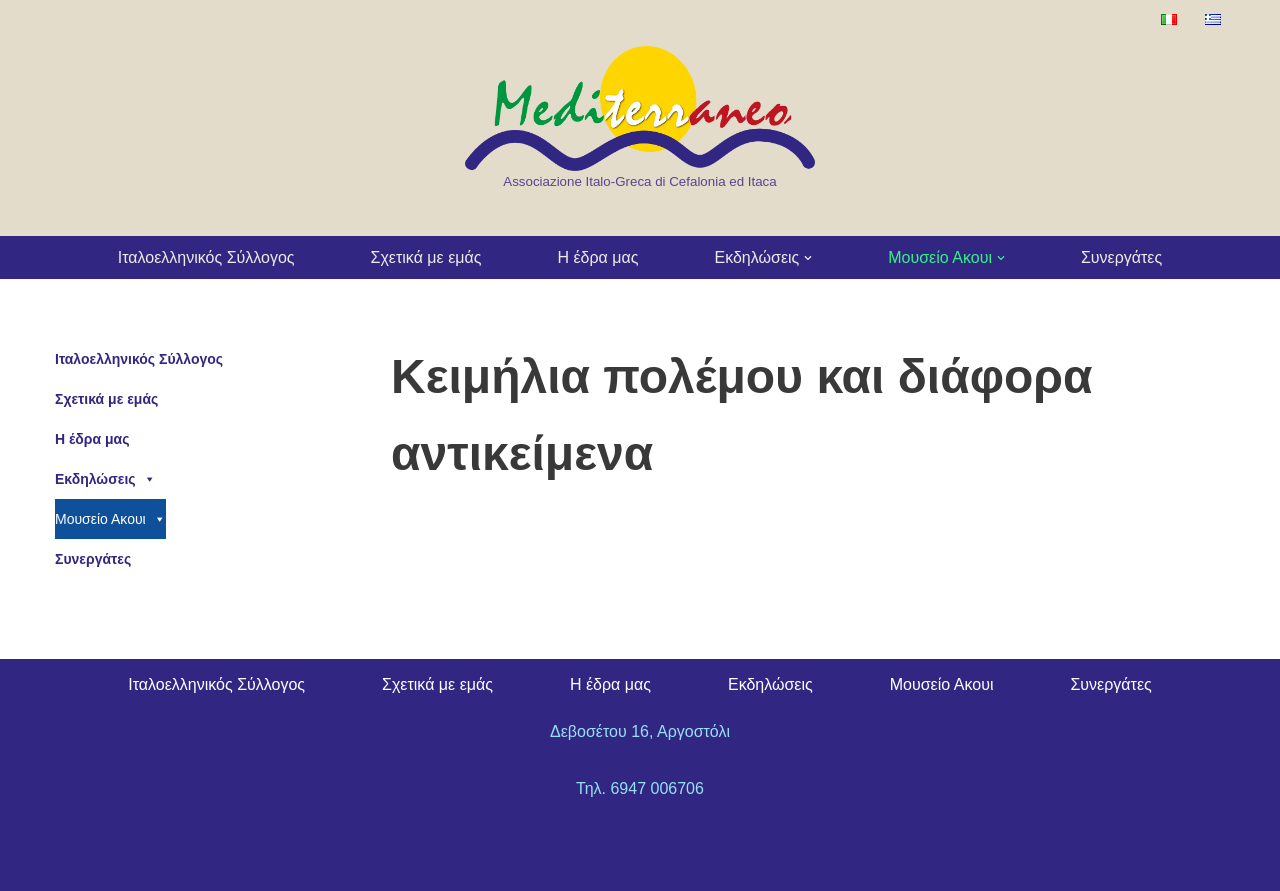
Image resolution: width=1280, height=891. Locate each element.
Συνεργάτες (1121, 257)
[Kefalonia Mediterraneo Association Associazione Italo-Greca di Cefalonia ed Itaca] (640, 119)
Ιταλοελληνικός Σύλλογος (206, 257)
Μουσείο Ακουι (110, 519)
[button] (808, 258)
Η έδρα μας (597, 257)
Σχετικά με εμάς (426, 257)
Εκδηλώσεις (105, 479)
